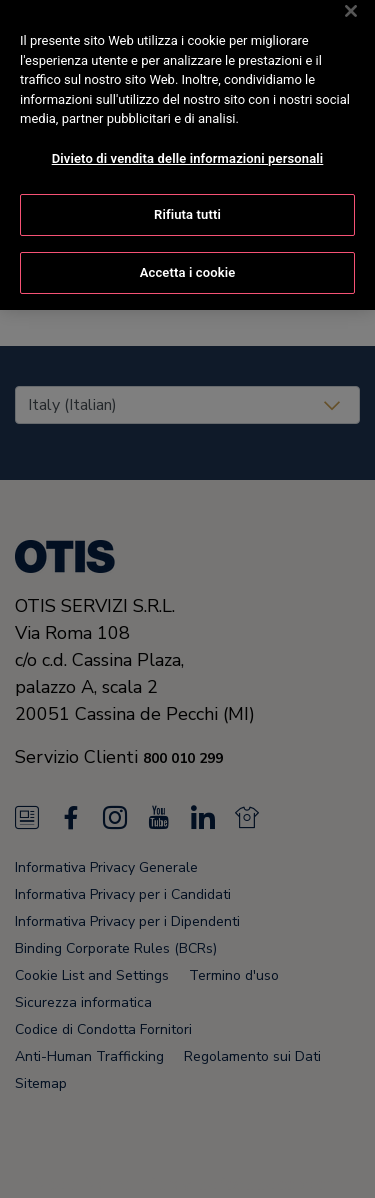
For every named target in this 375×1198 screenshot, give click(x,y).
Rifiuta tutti (187, 203)
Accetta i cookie (188, 261)
